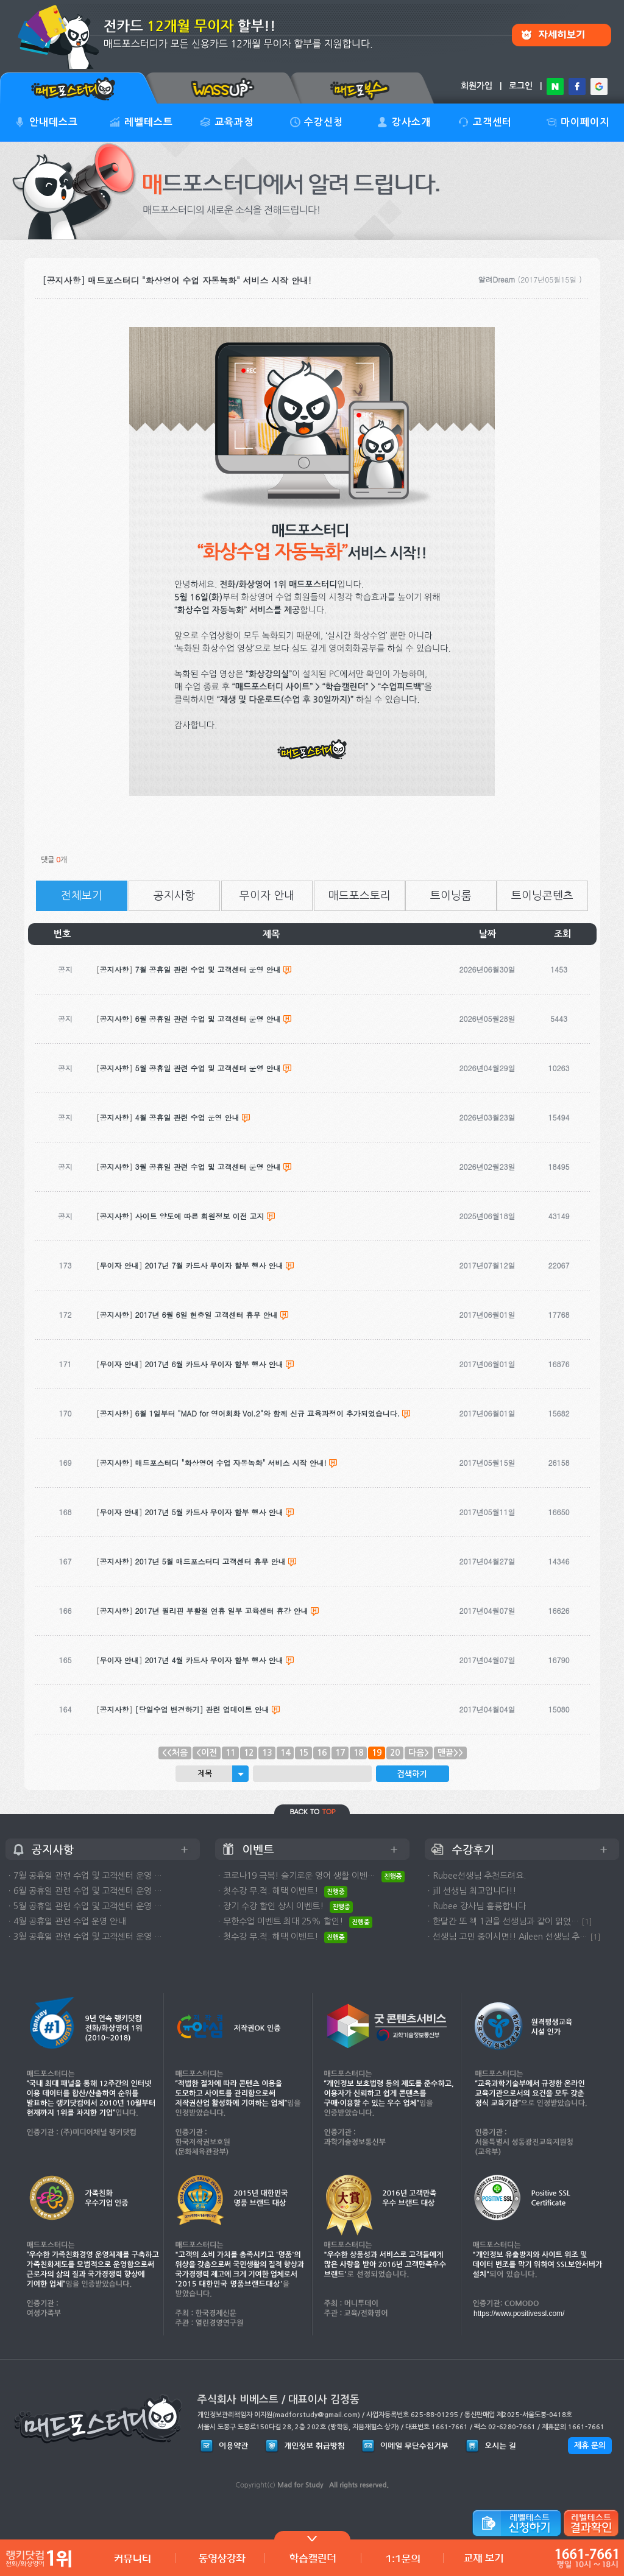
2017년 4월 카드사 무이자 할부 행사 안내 (214, 1660)
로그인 (521, 86)
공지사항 (174, 895)
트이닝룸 (451, 895)
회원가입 (476, 86)
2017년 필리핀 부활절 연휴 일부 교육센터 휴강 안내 (221, 1610)
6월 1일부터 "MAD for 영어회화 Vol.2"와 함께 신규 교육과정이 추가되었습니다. (267, 1413)
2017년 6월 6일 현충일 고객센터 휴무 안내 (206, 1314)
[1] (586, 1922)
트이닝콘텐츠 (542, 895)
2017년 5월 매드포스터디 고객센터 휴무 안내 (210, 1561)
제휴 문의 (590, 2445)
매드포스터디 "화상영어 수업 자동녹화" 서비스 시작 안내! (231, 1462)
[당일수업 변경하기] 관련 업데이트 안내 (202, 1709)
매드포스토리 (359, 895)
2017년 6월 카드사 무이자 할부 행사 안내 (214, 1364)
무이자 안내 (266, 895)
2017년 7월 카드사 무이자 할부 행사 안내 (214, 1265)
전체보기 (81, 895)
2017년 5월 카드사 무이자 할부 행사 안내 (214, 1512)
